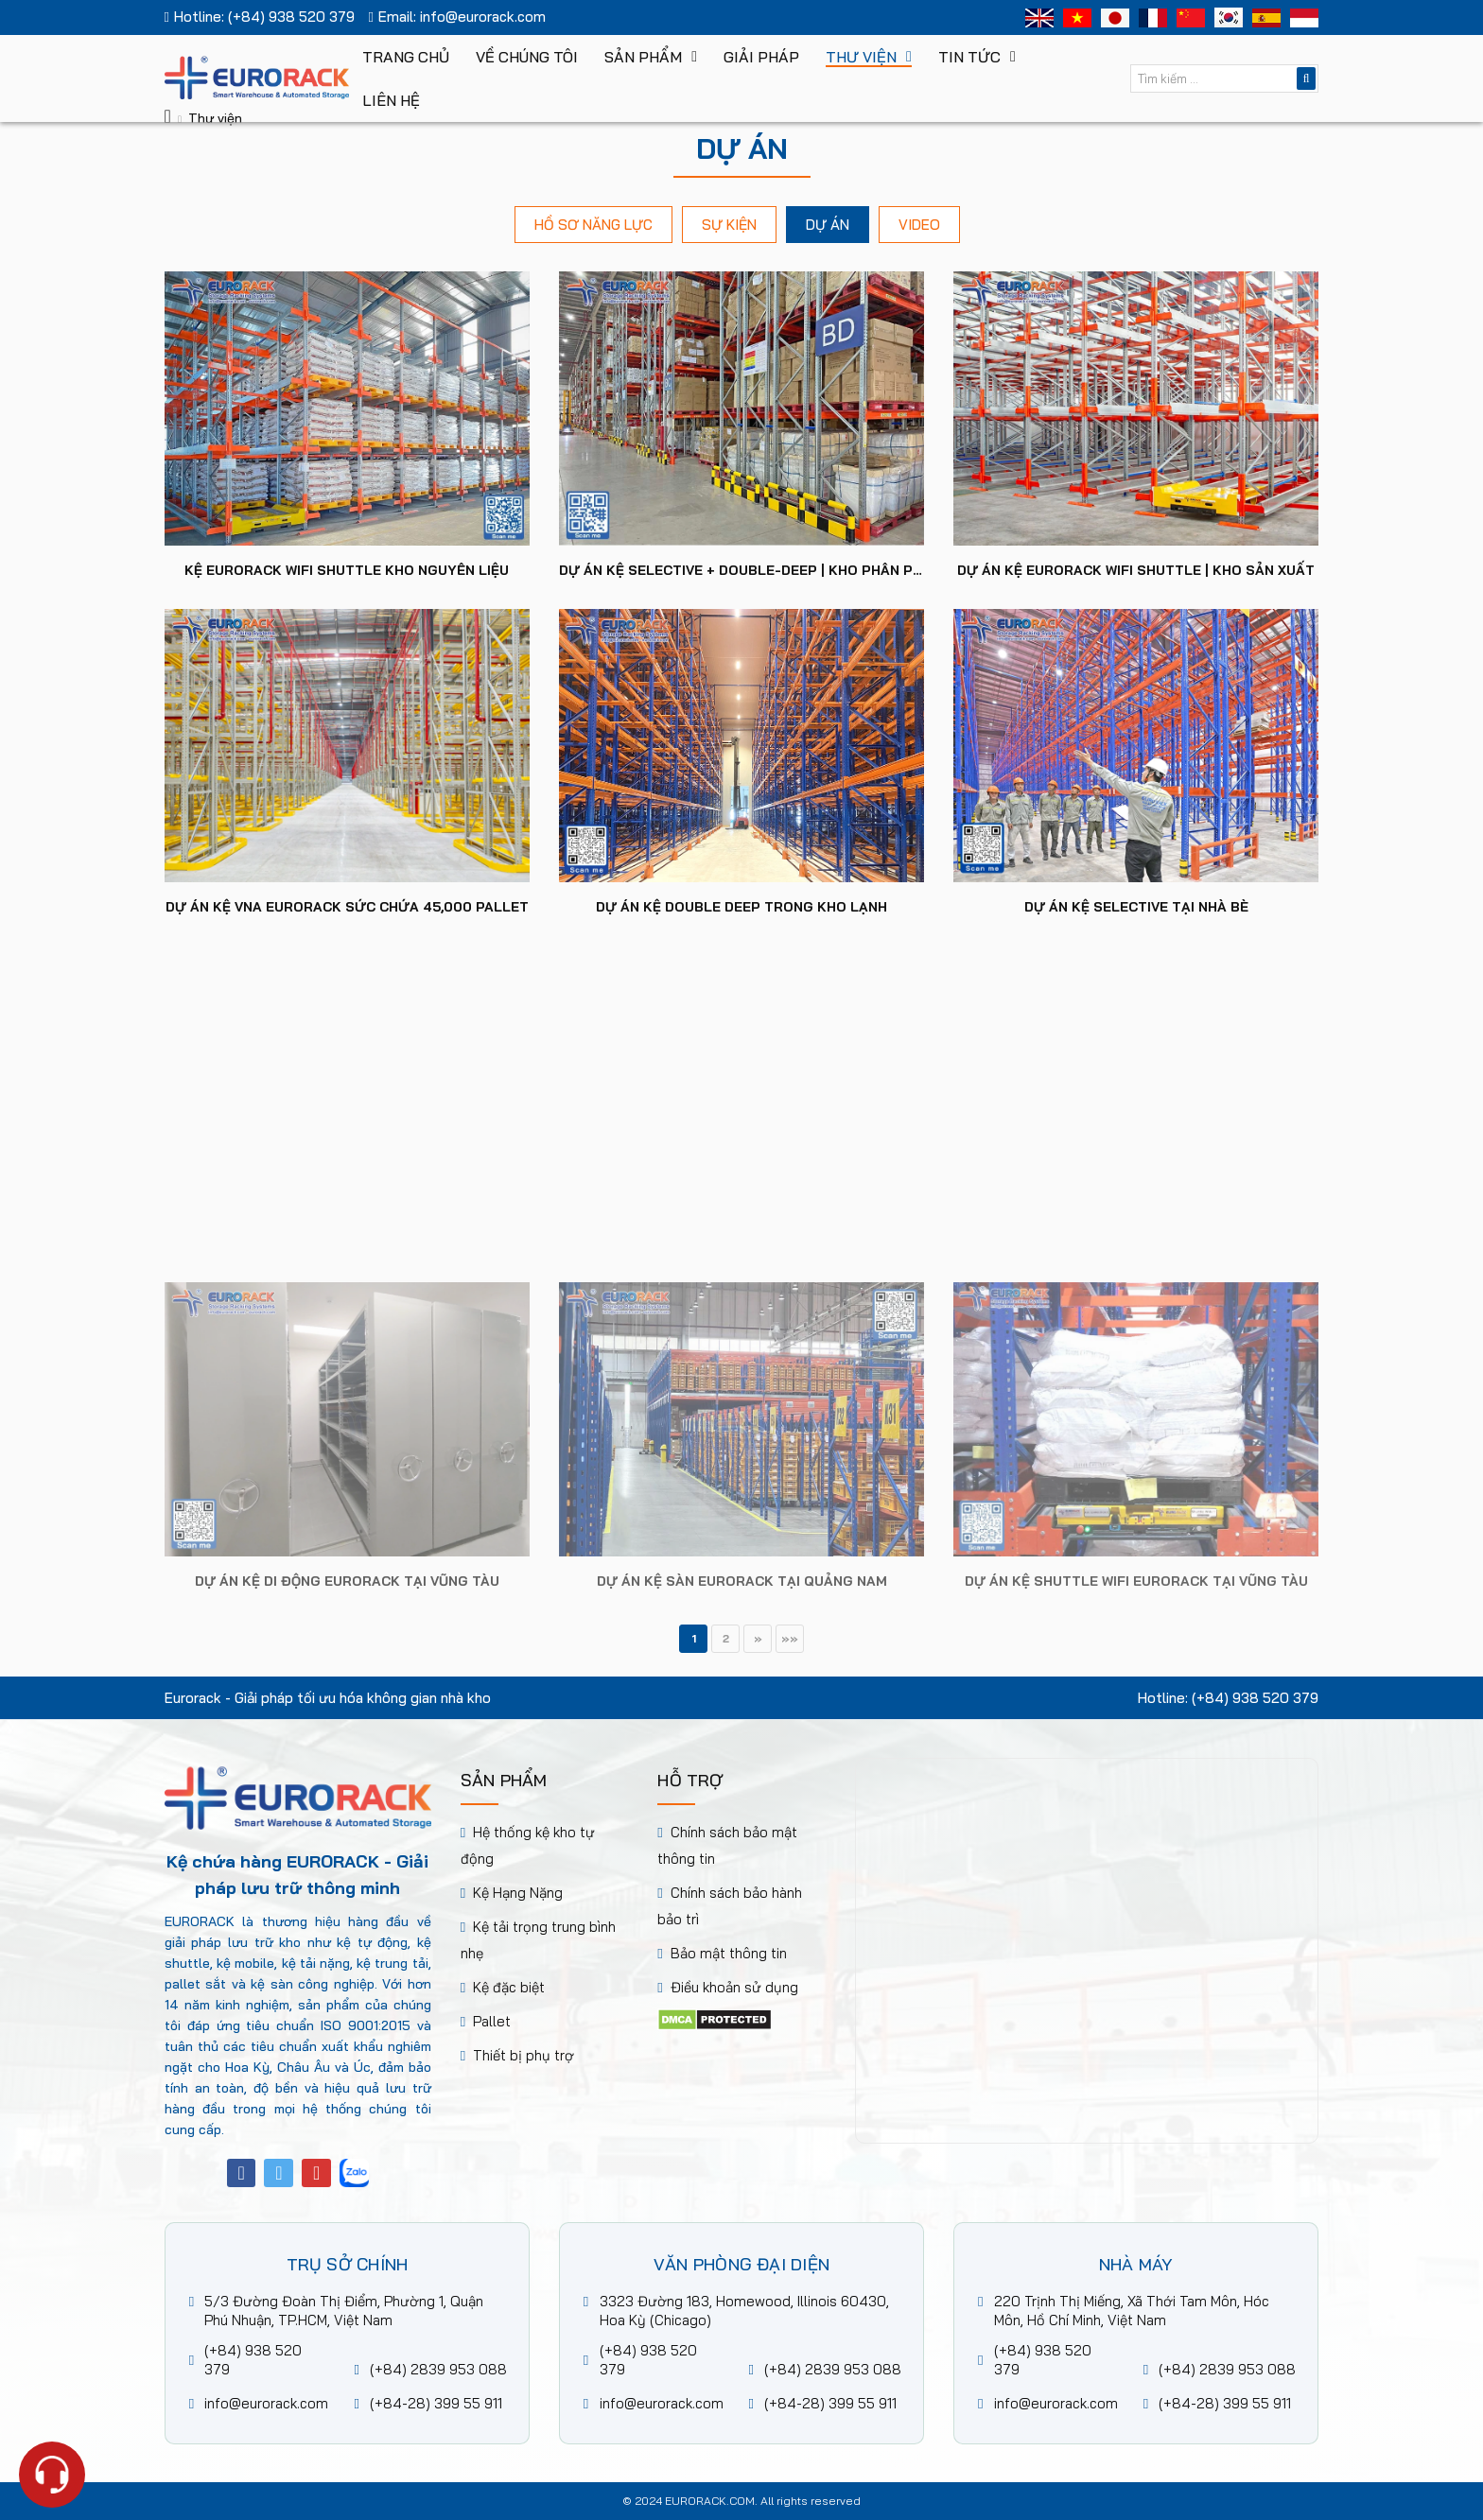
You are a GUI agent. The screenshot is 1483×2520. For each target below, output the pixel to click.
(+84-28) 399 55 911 (436, 2403)
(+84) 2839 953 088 (438, 2369)
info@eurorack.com (483, 17)
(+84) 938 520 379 (291, 17)
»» (789, 1638)
